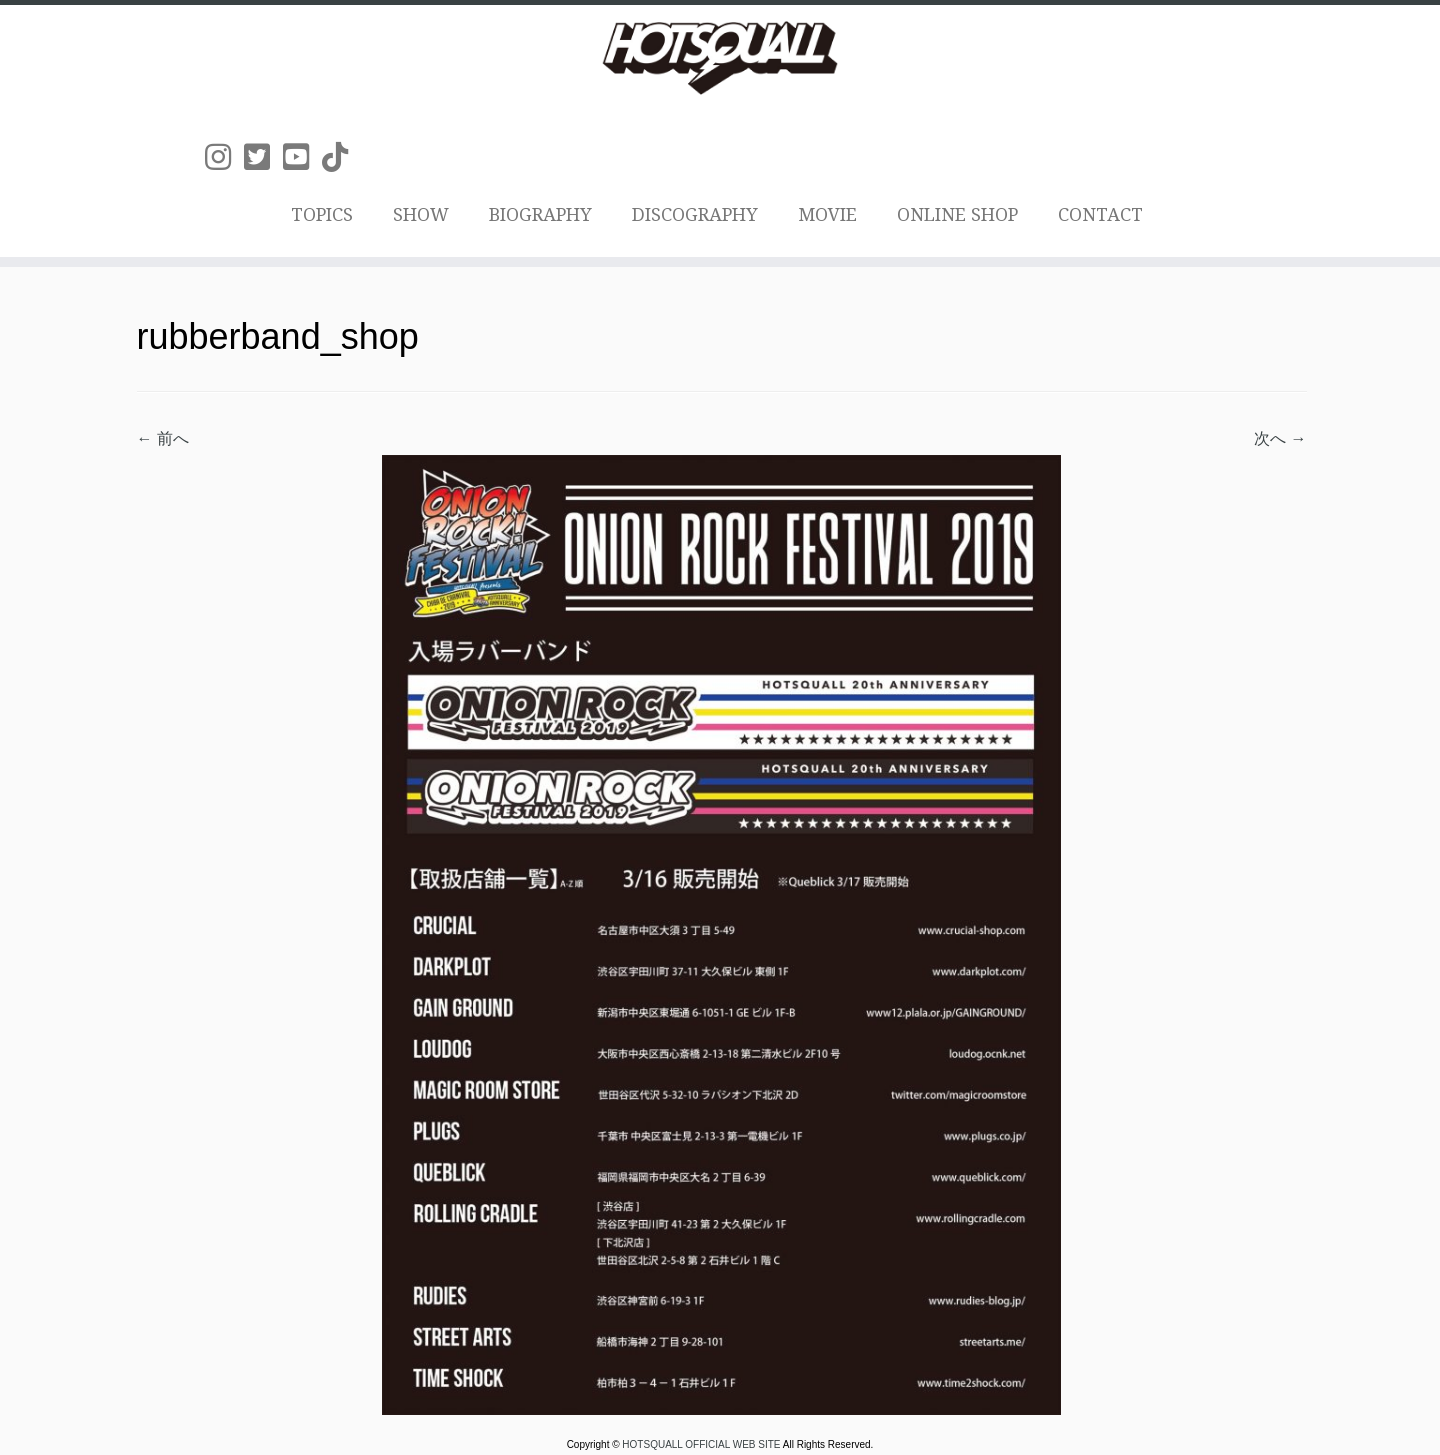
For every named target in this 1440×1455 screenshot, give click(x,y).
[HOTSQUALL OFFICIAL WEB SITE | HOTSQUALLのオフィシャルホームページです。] (720, 58)
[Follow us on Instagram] (224, 157)
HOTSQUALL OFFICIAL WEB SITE (702, 1444)
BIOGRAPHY (540, 214)
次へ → (1280, 438)
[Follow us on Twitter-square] (263, 157)
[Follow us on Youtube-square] (302, 157)
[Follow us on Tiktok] (341, 157)
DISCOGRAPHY (695, 214)
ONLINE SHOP (957, 214)
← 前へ (163, 438)
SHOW (421, 214)
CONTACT (1100, 214)
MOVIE (827, 214)
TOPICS (322, 214)
